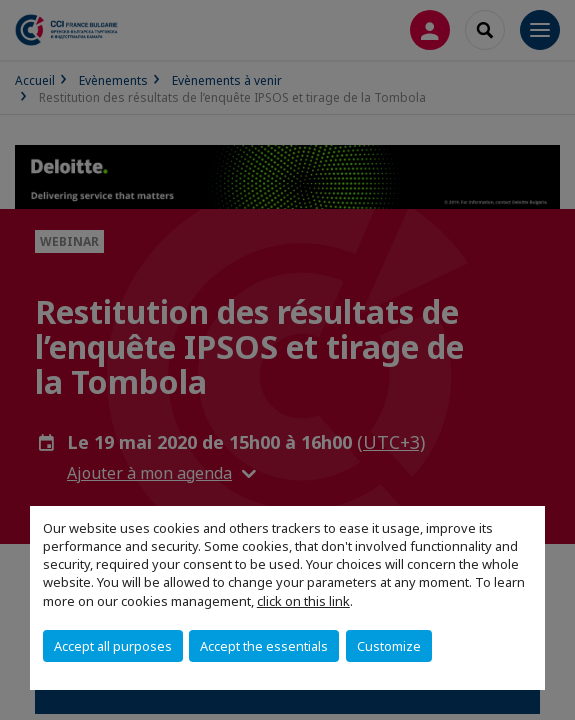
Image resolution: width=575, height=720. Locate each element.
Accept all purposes (113, 646)
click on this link (303, 601)
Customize (389, 646)
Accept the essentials (264, 646)
